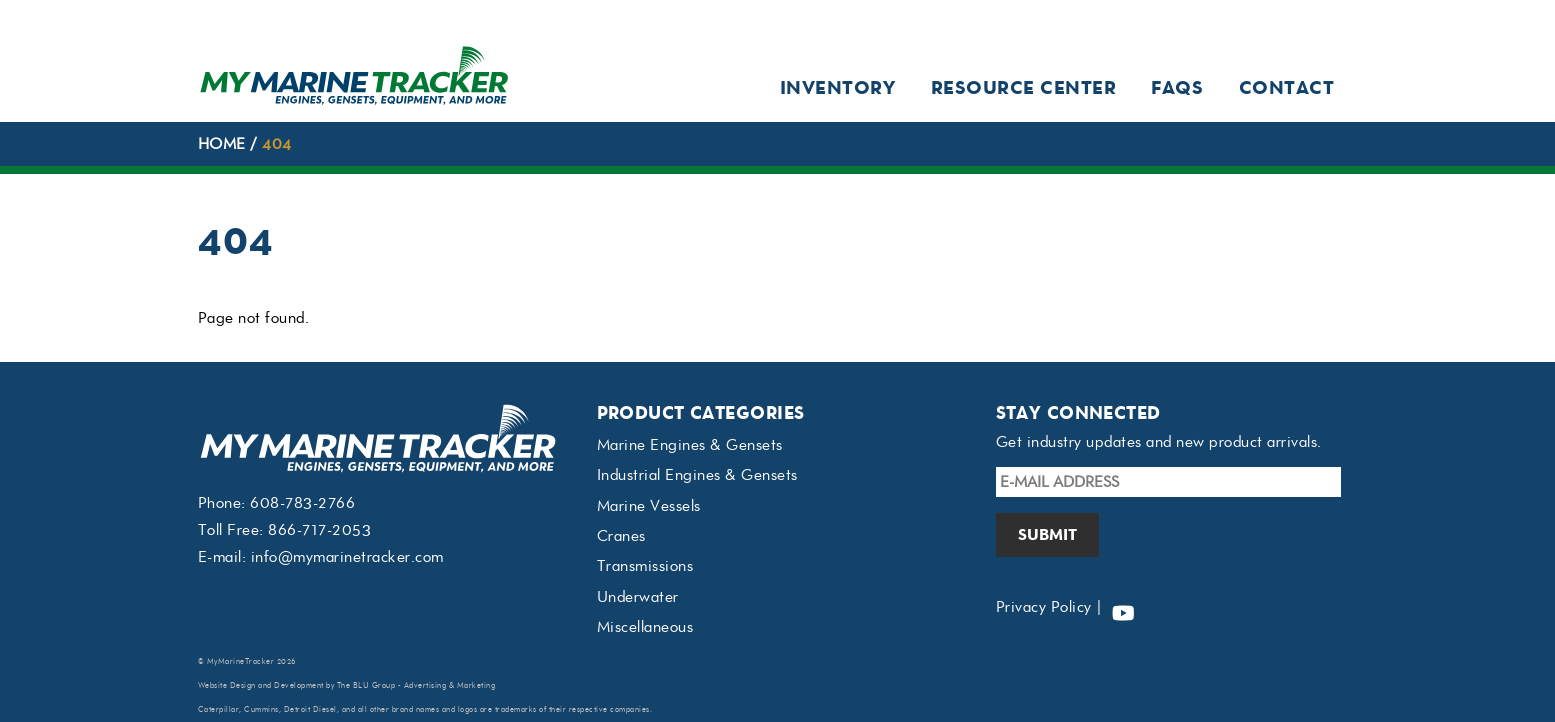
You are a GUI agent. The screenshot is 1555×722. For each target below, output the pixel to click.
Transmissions (645, 566)
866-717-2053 (319, 530)
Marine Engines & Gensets (690, 445)
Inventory (838, 87)
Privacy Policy (1044, 607)
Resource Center (1024, 87)
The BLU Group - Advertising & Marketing (416, 685)
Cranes (621, 536)
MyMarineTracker (241, 661)
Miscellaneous (645, 627)
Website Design (227, 685)
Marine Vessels (649, 506)
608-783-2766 (302, 503)
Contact (1287, 87)
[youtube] (1123, 607)
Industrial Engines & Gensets (697, 475)
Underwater (638, 597)
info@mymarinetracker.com (347, 557)
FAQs (1177, 87)
